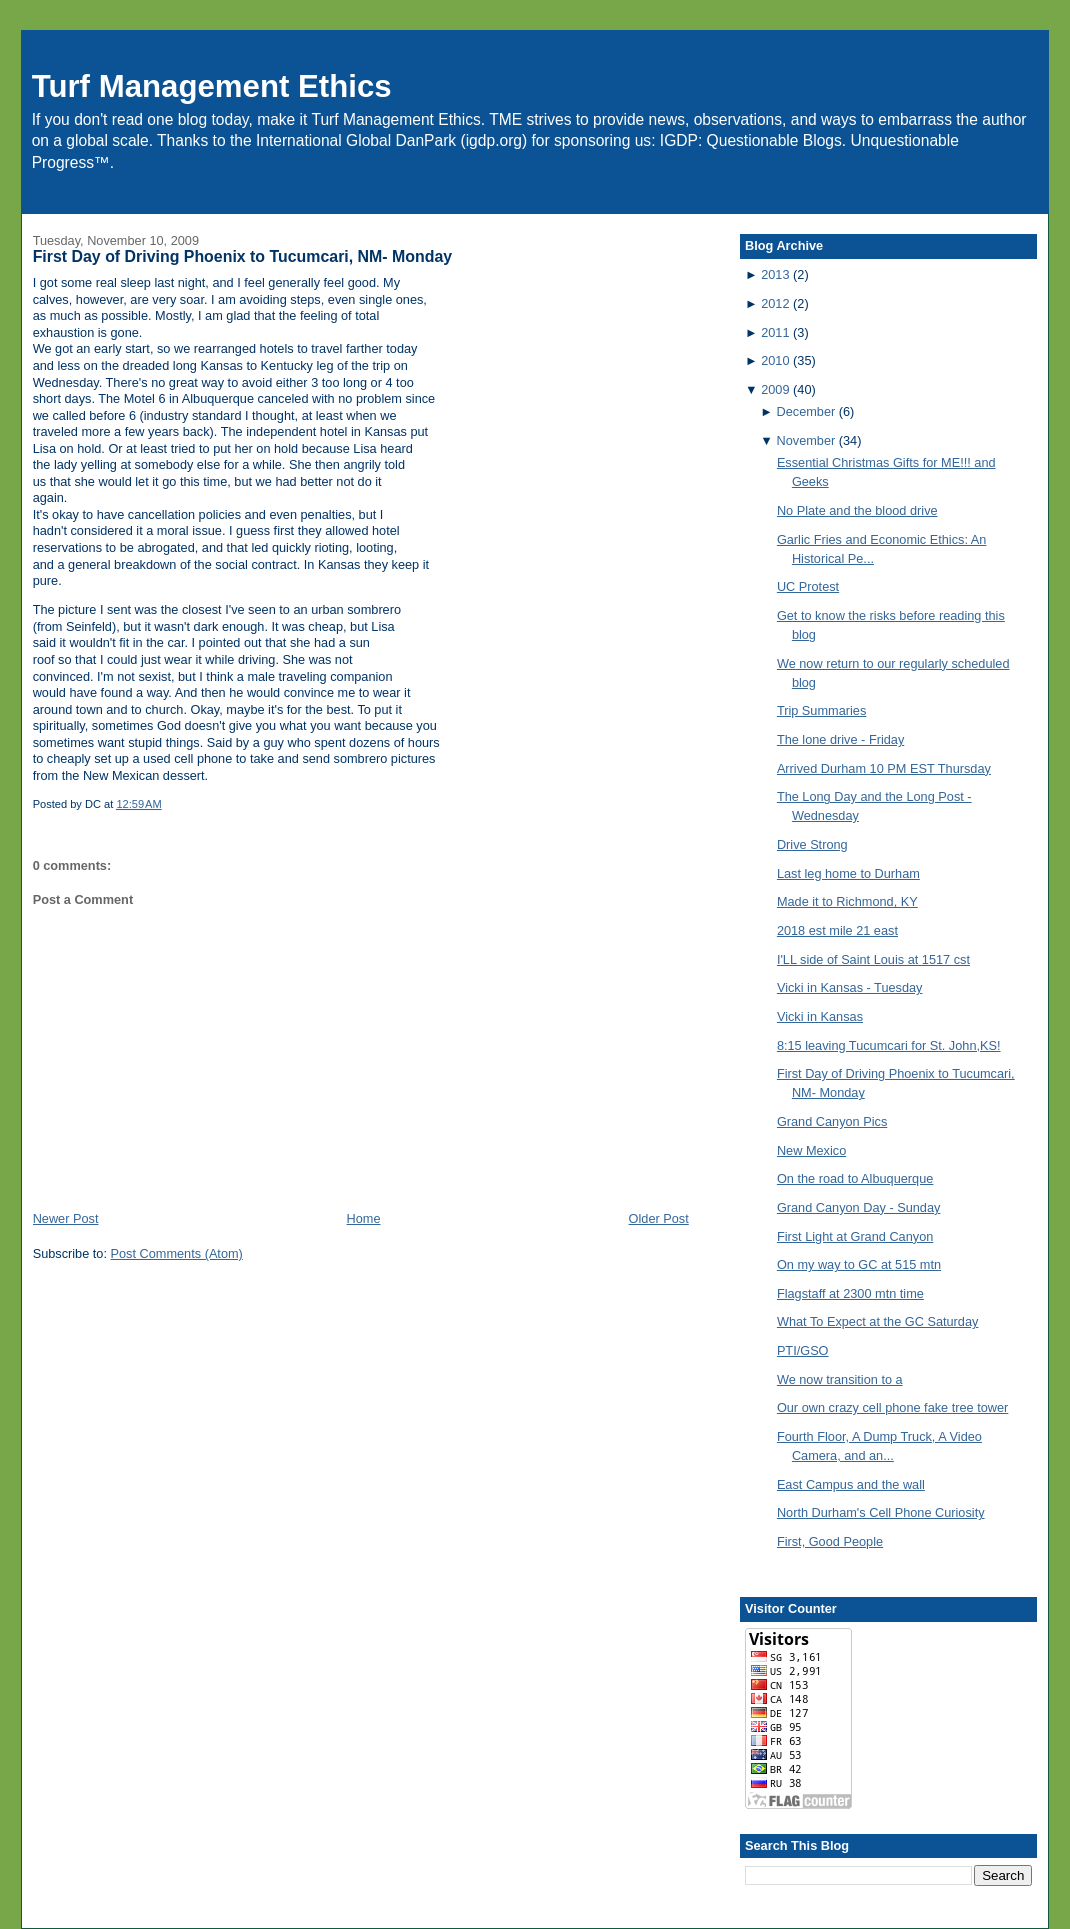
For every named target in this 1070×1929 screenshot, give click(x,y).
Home (364, 1218)
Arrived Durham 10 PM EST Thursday (884, 768)
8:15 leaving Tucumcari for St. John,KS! (889, 1045)
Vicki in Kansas (820, 1016)
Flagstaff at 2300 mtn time (850, 1293)
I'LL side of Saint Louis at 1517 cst (873, 959)
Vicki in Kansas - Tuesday (850, 987)
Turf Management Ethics (212, 86)
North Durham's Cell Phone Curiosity (881, 1512)
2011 (775, 332)
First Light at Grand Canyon (855, 1236)
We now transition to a (840, 1379)
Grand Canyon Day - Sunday (859, 1207)
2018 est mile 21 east (837, 930)
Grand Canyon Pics (832, 1121)
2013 (775, 274)
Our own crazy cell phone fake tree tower (892, 1407)
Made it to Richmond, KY (847, 901)
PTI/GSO (803, 1350)
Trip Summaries (821, 710)
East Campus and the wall (851, 1484)
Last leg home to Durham (848, 873)
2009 (775, 389)
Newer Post (66, 1218)
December (805, 411)
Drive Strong (812, 844)
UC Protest (808, 586)
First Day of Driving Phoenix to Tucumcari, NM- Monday (243, 256)
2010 (775, 360)
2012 (775, 303)
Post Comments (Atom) (177, 1253)
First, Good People (830, 1541)
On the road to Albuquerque (855, 1178)
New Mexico (811, 1150)
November (805, 440)
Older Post (659, 1218)
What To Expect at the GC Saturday (878, 1321)
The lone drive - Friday (840, 739)
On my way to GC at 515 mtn (859, 1264)
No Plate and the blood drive (857, 510)
